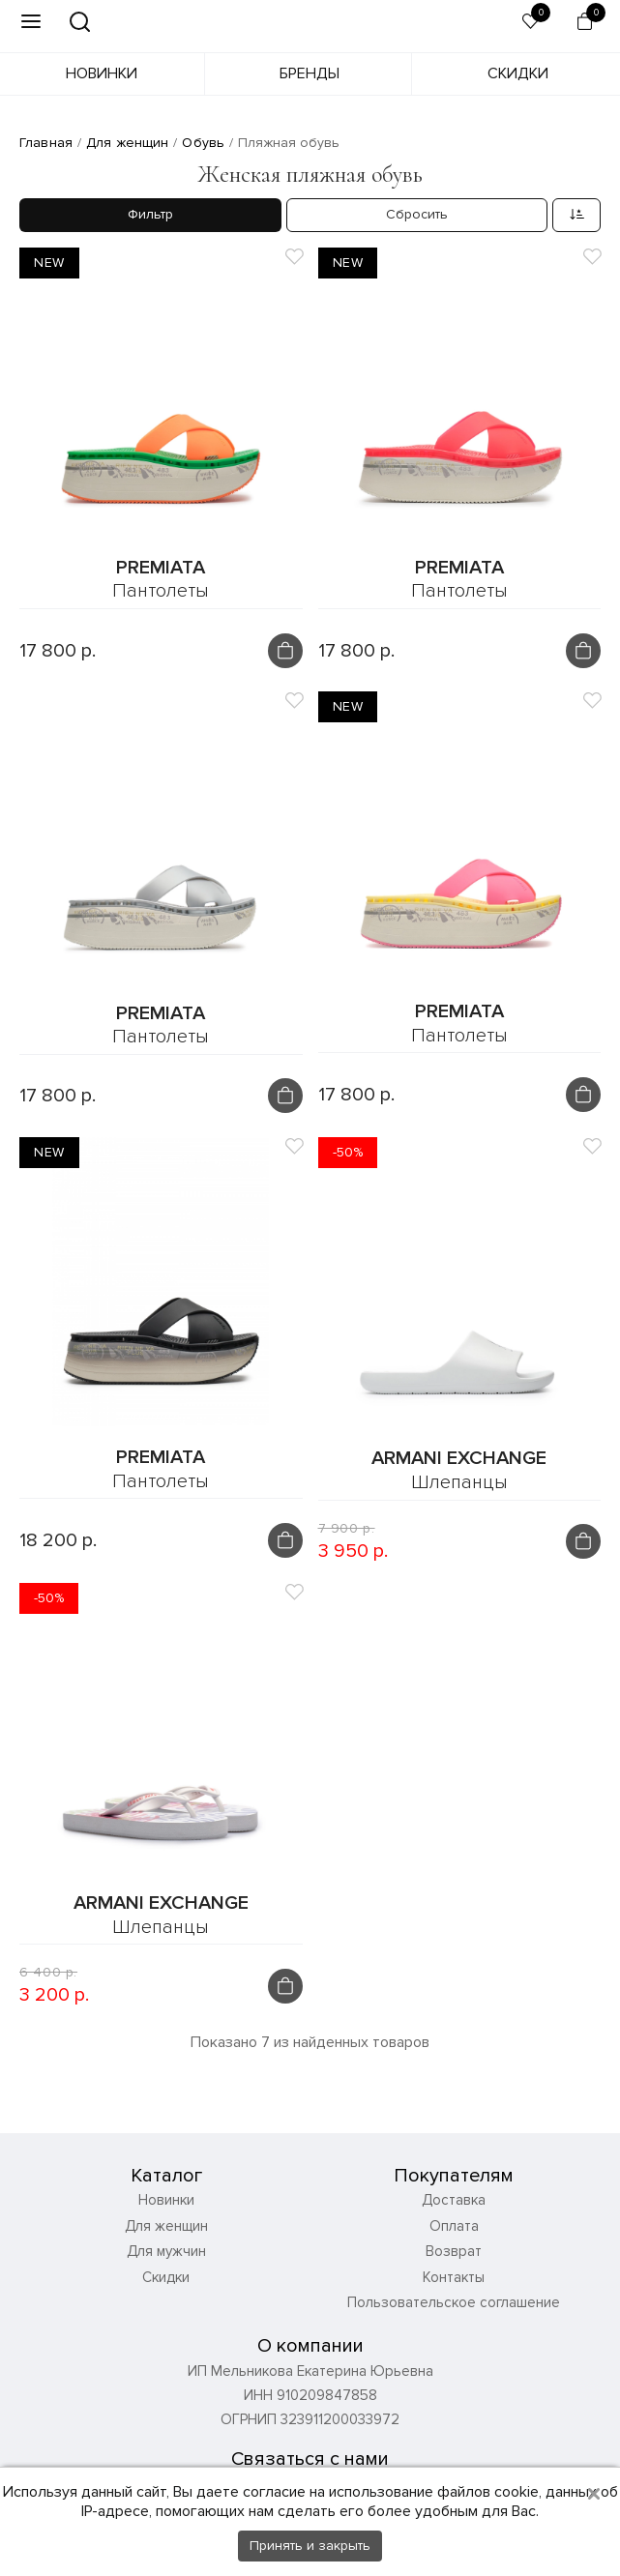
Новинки (101, 73)
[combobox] (576, 215)
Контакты (454, 2277)
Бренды (310, 73)
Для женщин (166, 2226)
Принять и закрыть (310, 2545)
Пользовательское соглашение (453, 2303)
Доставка (454, 2201)
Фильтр (150, 214)
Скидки (517, 73)
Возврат (454, 2252)
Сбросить (417, 214)
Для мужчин (166, 2252)
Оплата (454, 2226)
